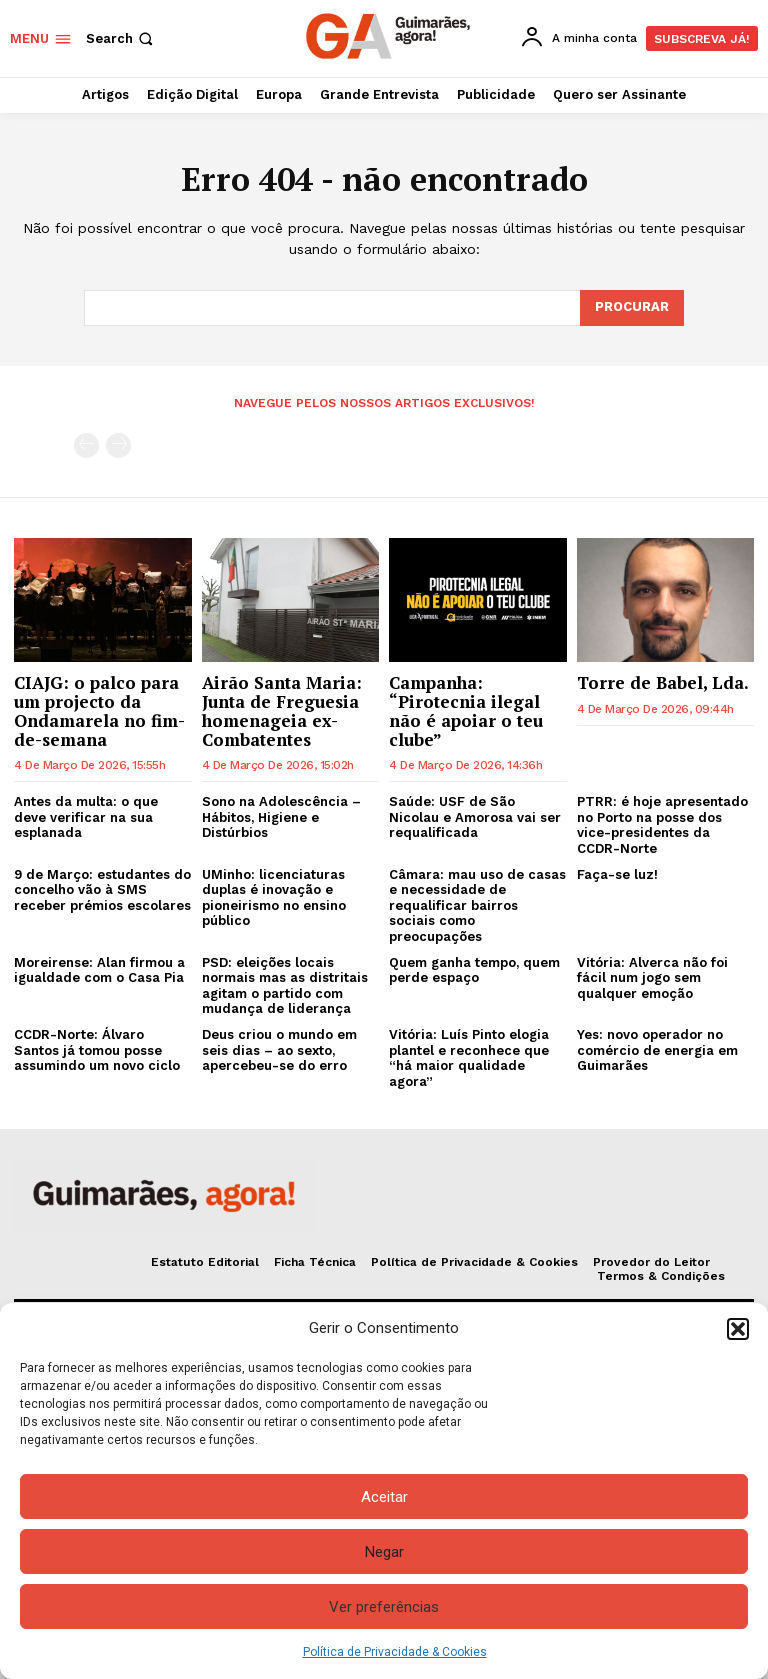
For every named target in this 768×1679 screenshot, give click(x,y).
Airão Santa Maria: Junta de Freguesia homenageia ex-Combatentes (282, 710)
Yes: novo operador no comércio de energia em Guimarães (657, 1050)
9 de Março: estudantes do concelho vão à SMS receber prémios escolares (102, 890)
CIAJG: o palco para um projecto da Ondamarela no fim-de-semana (99, 710)
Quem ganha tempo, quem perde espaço (474, 970)
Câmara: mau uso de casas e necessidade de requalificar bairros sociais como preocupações (477, 905)
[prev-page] (86, 445)
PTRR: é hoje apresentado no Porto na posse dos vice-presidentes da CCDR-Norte (662, 825)
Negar (384, 1552)
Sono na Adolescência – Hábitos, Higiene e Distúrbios (281, 817)
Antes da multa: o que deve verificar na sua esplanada (86, 817)
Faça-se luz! (617, 874)
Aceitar (384, 1497)
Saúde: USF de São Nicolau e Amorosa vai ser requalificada (475, 817)
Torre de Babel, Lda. (663, 682)
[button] (738, 1329)
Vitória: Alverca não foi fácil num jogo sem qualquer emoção (652, 978)
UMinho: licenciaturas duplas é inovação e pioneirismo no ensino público (274, 898)
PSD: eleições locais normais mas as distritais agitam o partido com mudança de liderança (285, 986)
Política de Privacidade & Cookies (395, 1652)
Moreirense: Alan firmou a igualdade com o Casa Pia (99, 970)
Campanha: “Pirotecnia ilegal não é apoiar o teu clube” (466, 710)
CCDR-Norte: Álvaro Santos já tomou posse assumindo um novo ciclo (97, 1050)
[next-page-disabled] (118, 445)
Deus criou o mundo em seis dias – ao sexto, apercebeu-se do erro (279, 1050)
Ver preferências (384, 1607)
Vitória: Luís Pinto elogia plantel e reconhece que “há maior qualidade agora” (469, 1058)
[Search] (632, 308)
